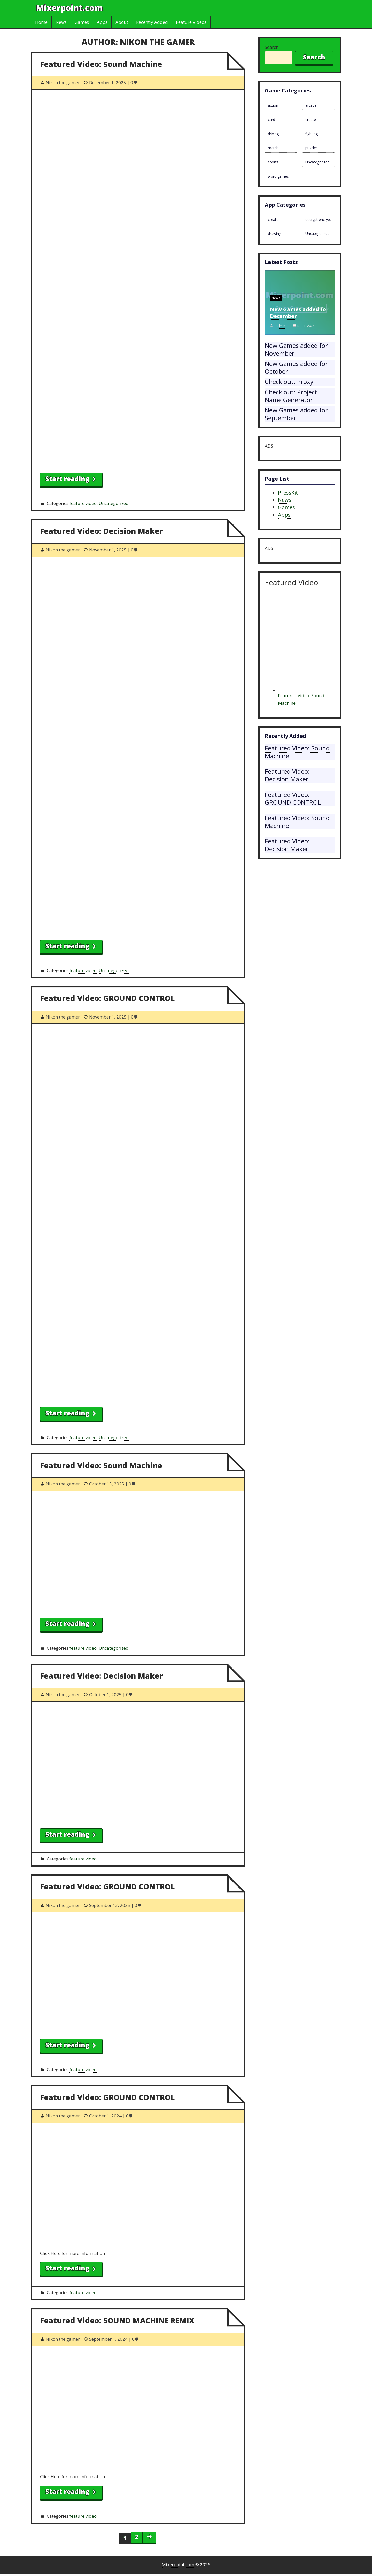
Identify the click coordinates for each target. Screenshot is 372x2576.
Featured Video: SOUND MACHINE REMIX (117, 2320)
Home (41, 22)
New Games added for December (299, 312)
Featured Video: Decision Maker (101, 531)
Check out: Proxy (289, 381)
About (121, 22)
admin (280, 326)
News (61, 22)
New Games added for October (296, 367)
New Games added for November (296, 349)
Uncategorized (114, 503)
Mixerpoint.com (69, 7)
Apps (102, 22)
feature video (83, 503)
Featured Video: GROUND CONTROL (107, 998)
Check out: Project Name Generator (291, 396)
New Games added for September (296, 414)
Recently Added (152, 22)
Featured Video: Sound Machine (101, 64)
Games (82, 22)
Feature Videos (191, 22)
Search (271, 47)
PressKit (288, 492)
